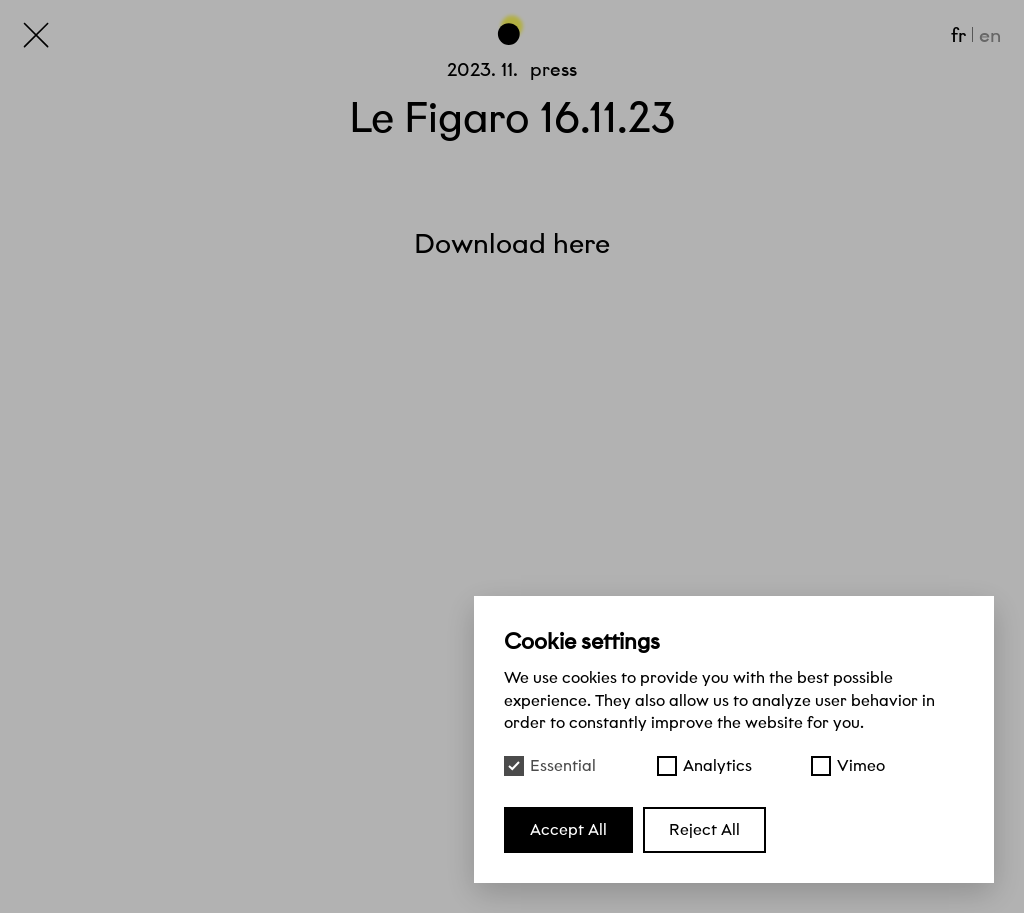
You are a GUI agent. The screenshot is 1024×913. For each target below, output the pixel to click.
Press (553, 69)
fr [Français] (958, 35)
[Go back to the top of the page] (512, 28)
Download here (512, 243)
